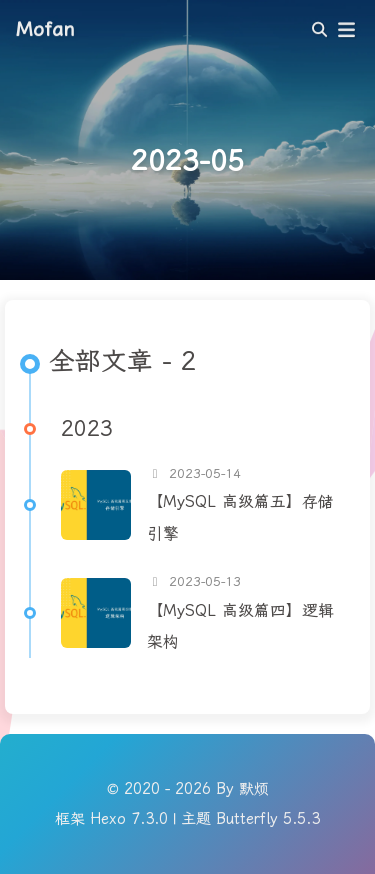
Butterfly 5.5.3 (268, 819)
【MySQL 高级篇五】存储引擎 (240, 517)
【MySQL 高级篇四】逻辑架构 (240, 626)
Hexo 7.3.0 (129, 819)
